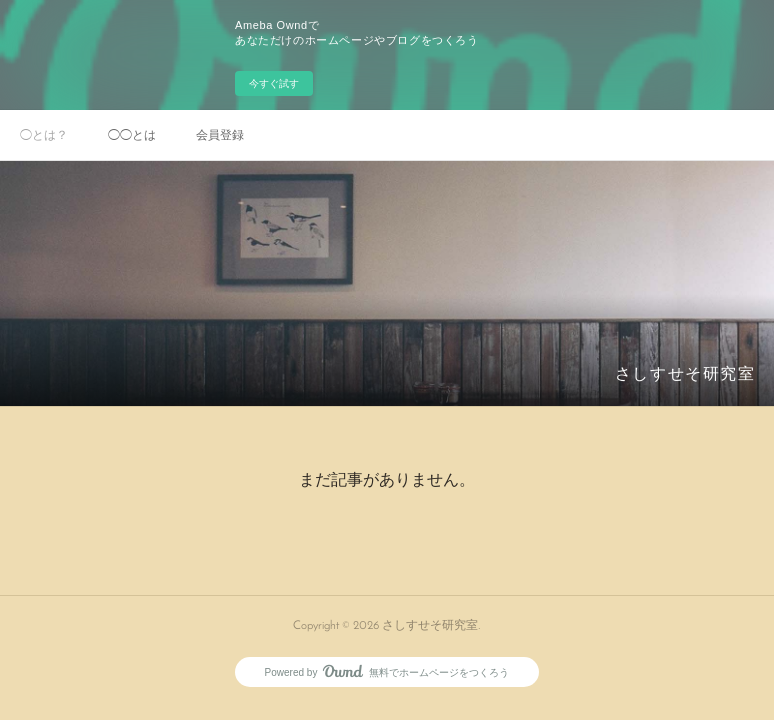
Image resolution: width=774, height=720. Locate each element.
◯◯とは (132, 135)
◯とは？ (44, 135)
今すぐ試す (274, 83)
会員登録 (220, 135)
